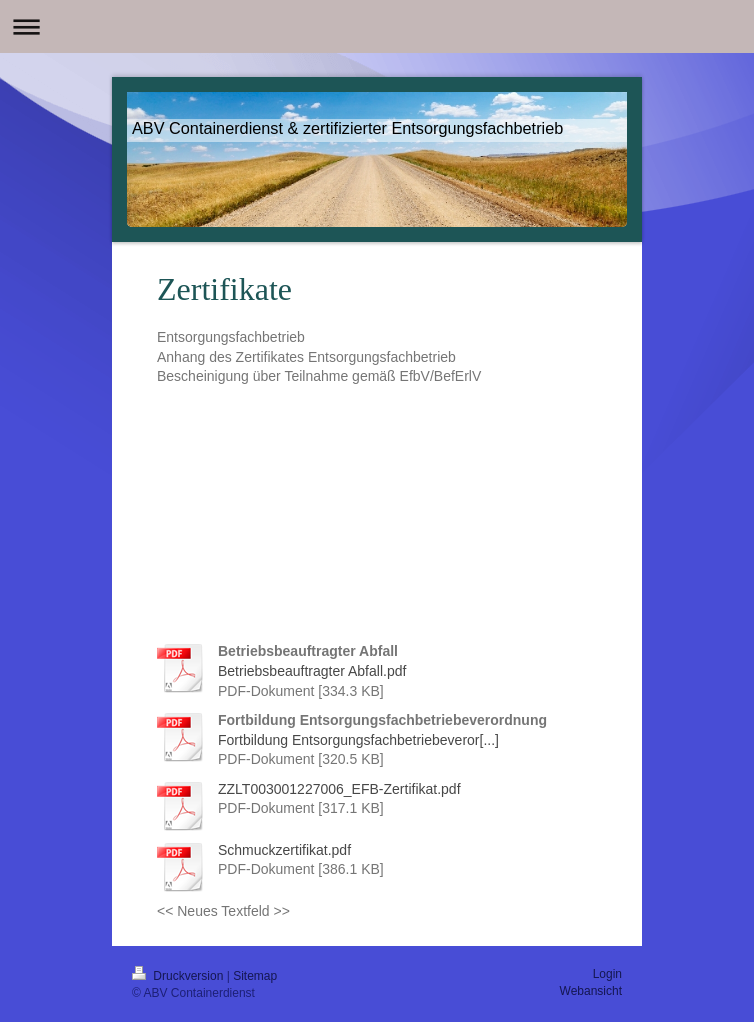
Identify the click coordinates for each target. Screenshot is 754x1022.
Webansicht (591, 991)
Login (607, 974)
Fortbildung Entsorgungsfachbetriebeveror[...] (358, 740)
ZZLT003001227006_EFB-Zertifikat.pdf (339, 789)
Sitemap (255, 976)
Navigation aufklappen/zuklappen (377, 26)
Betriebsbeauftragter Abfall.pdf (312, 671)
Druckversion (179, 976)
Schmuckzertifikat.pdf (284, 850)
